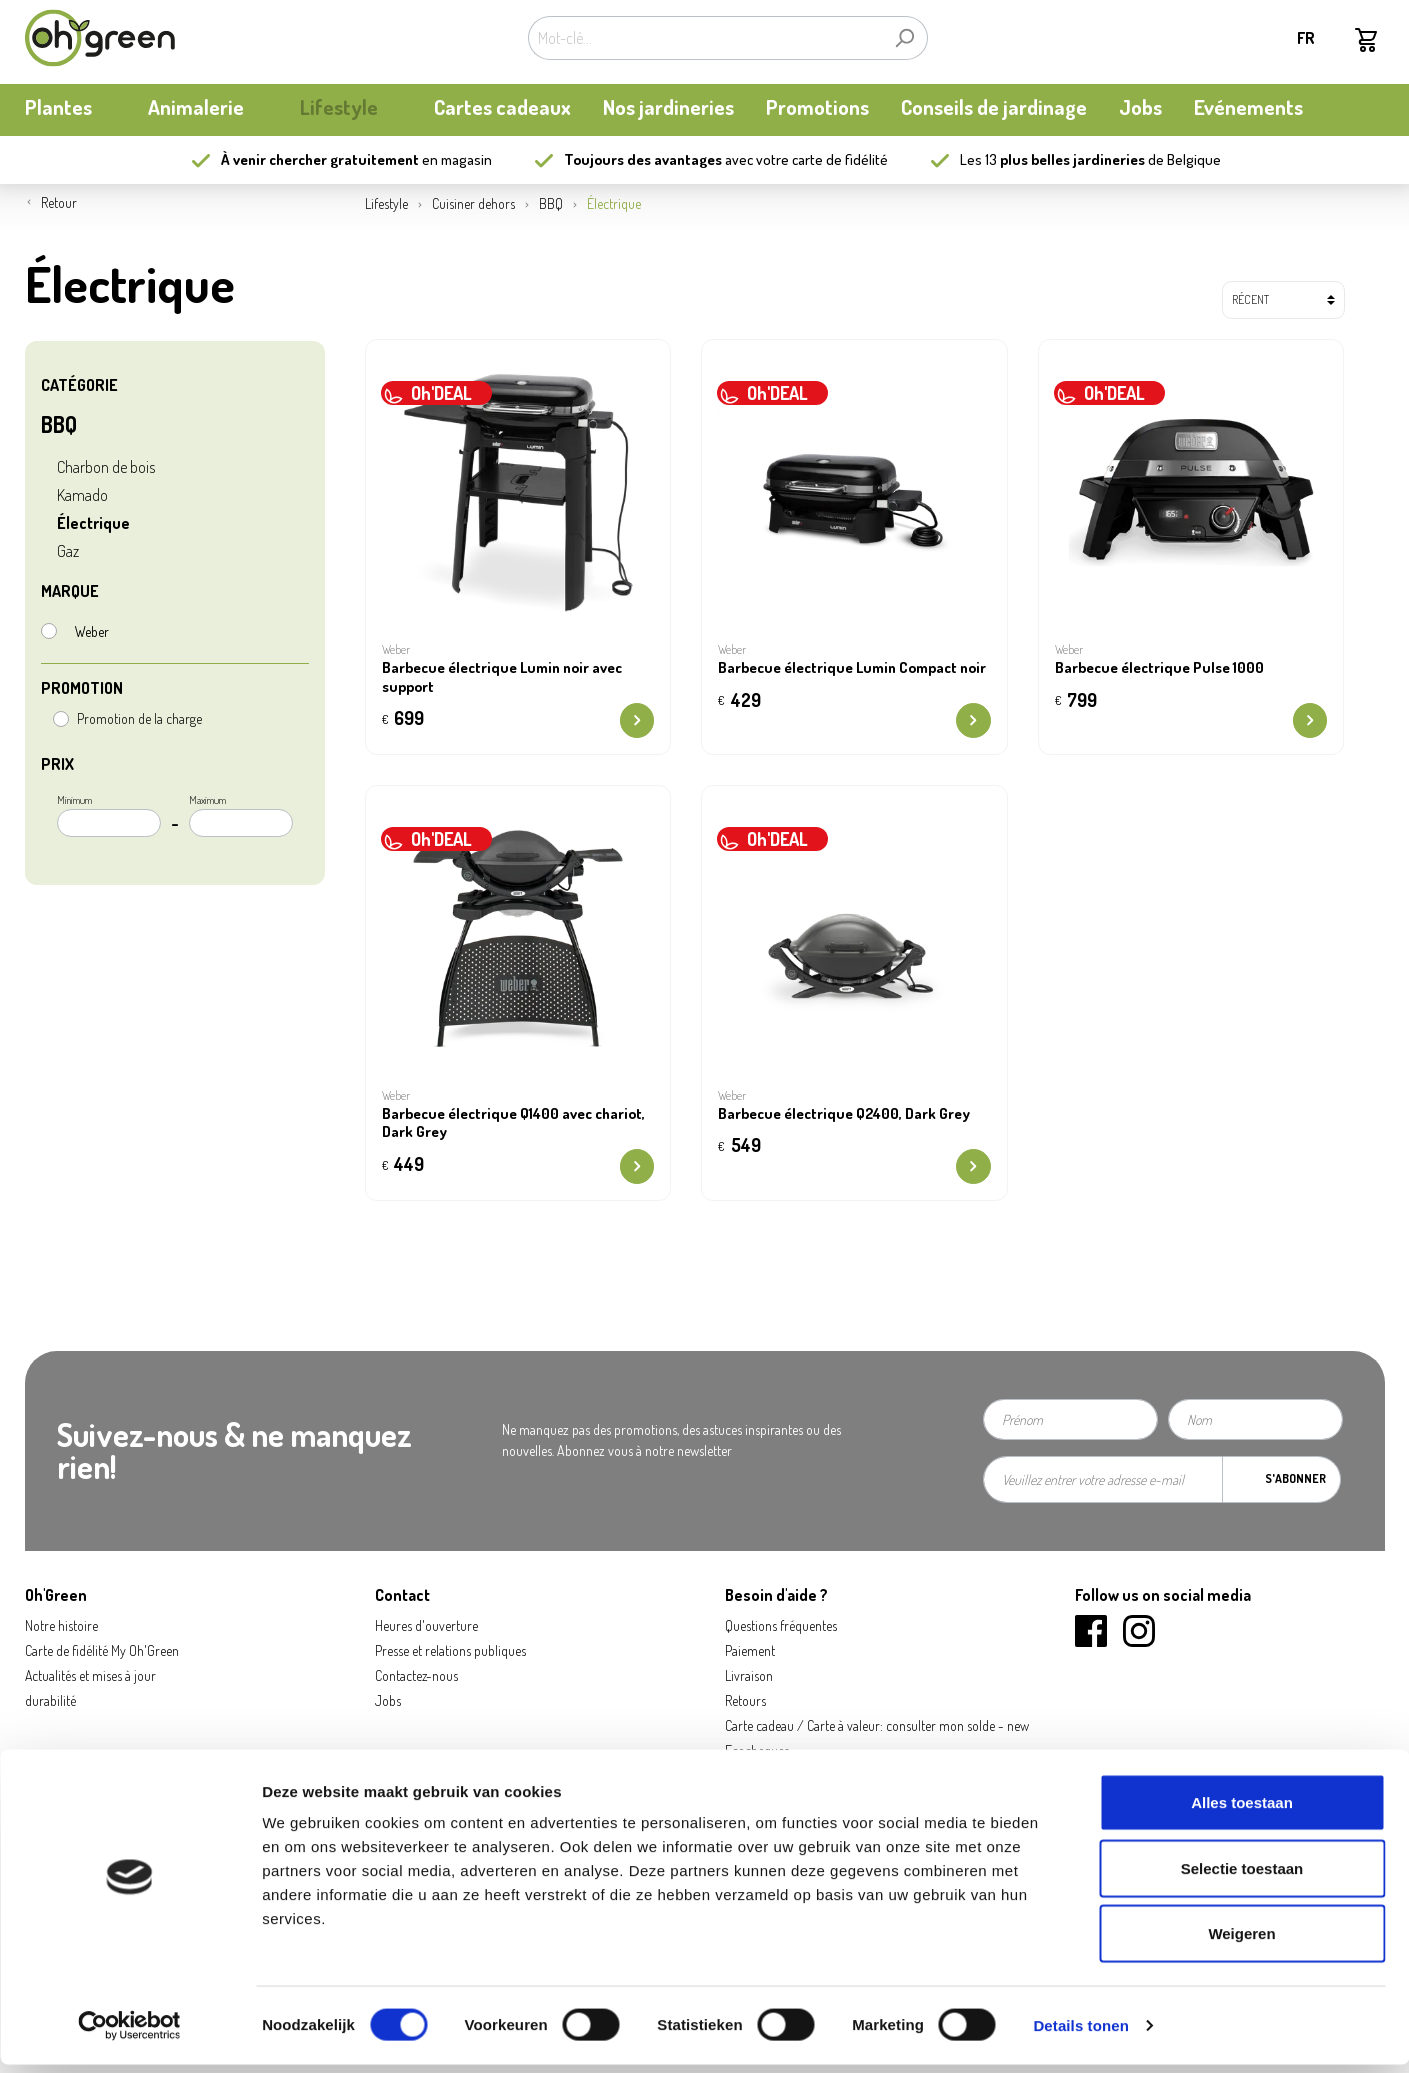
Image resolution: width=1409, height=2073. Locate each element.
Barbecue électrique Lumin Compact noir (852, 668)
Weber (92, 631)
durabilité (50, 1700)
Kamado (82, 495)
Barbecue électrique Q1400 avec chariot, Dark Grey (513, 1123)
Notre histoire (61, 1625)
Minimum (109, 815)
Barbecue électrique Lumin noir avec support (502, 677)
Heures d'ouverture (426, 1625)
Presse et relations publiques (450, 1650)
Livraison (749, 1675)
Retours (745, 1700)
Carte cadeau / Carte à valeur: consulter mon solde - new (877, 1725)
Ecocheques (757, 1750)
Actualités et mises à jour (90, 1675)
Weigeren (1241, 1941)
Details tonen (1080, 2033)
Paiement (750, 1650)
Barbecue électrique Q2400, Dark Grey (844, 1114)
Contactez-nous (416, 1675)
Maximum (241, 815)
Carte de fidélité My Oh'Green (102, 1650)
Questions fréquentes (781, 1625)
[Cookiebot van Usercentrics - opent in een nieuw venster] (129, 2034)
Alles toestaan (1242, 1810)
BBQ (59, 424)
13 (1065, 159)
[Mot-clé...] (705, 38)
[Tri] (1283, 300)
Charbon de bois (106, 467)
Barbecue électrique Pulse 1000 (1159, 668)
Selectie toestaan (1242, 1876)
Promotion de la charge (139, 718)
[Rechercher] (904, 38)
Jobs (388, 1700)
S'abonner (1295, 1478)
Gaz (68, 551)
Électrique (93, 523)
